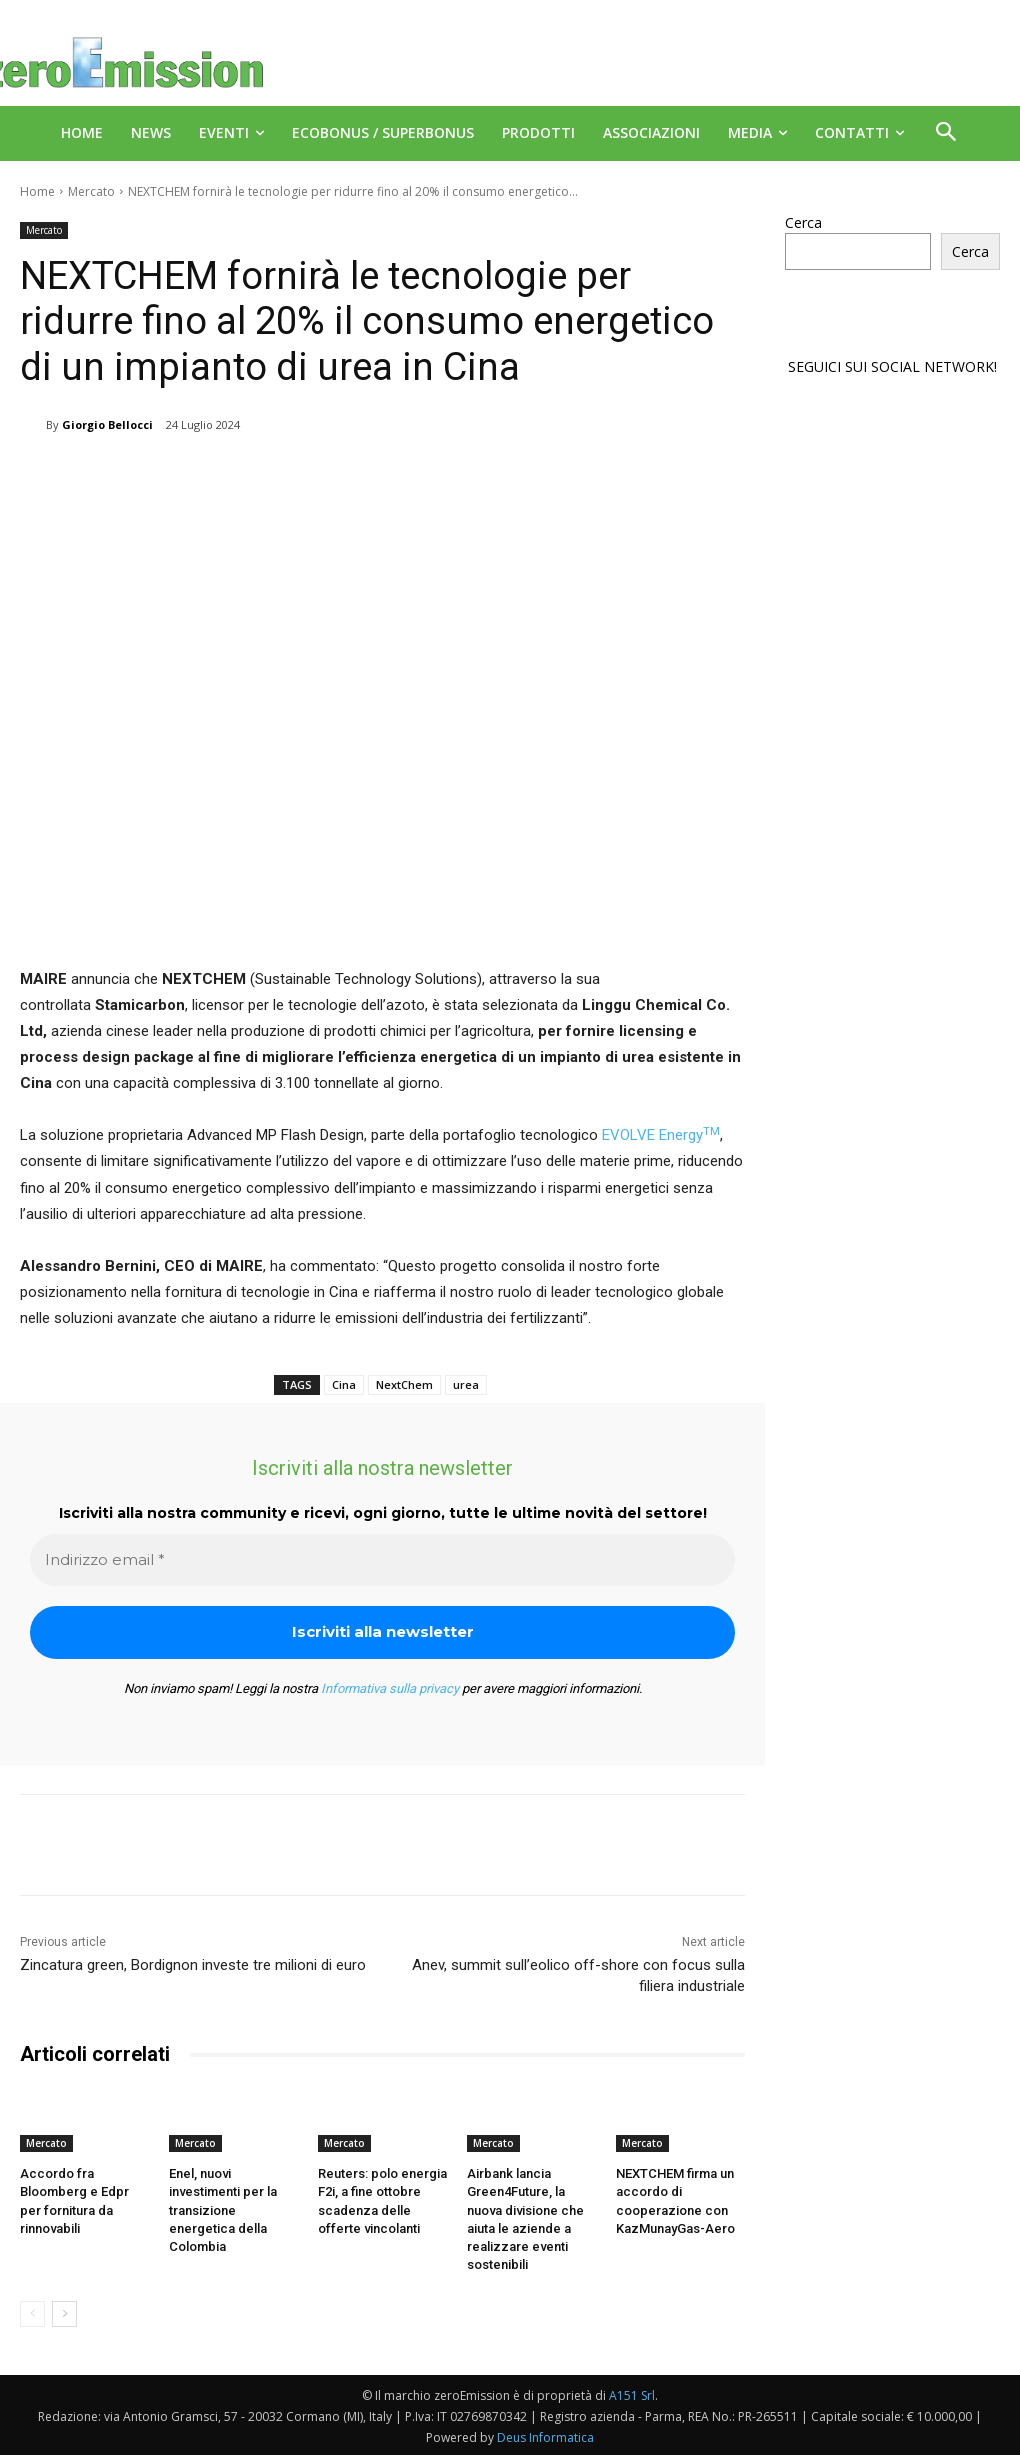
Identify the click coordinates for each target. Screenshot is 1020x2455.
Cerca (803, 222)
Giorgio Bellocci (107, 424)
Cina (344, 1384)
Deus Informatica (545, 2436)
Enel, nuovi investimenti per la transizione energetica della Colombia (223, 2210)
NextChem (404, 1384)
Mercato (91, 191)
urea (466, 1384)
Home (37, 191)
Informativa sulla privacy (390, 1688)
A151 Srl (632, 2394)
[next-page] (64, 2313)
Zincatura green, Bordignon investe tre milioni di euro (193, 1965)
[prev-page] (32, 2313)
